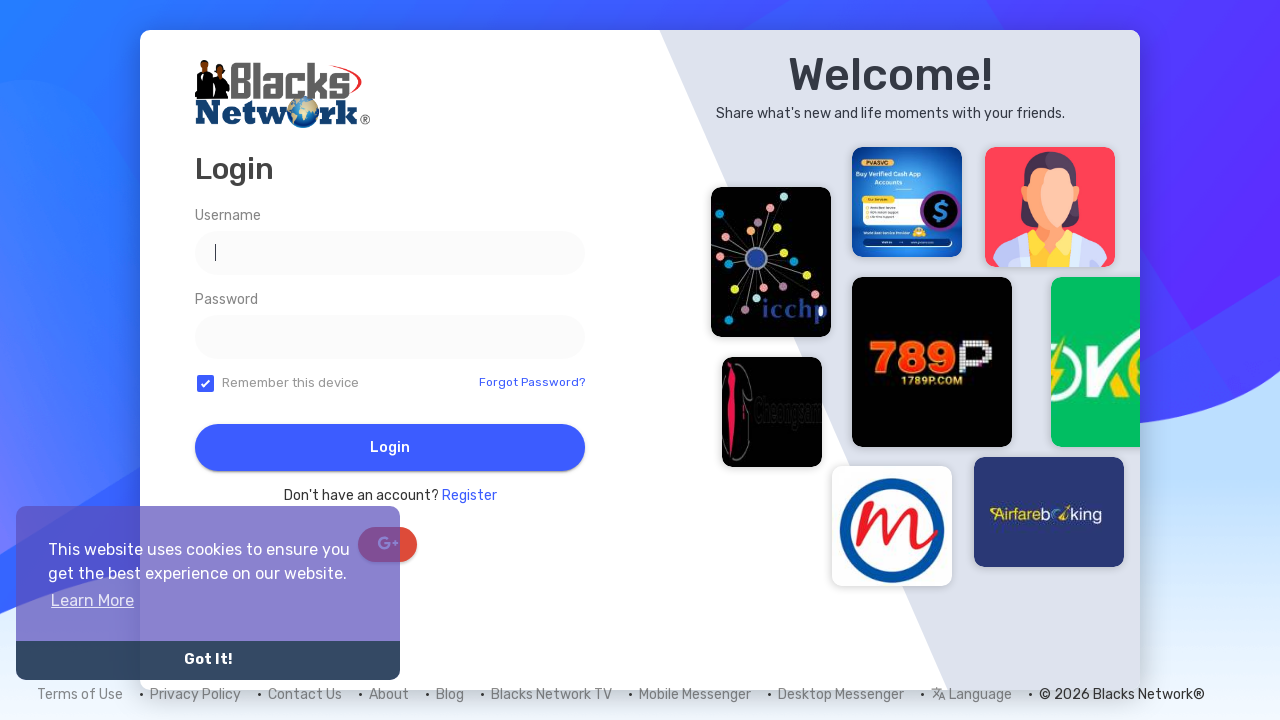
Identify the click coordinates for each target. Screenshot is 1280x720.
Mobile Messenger (695, 694)
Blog (450, 694)
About (389, 694)
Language (971, 694)
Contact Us (305, 694)
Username (228, 215)
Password (226, 299)
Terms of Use (80, 694)
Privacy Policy (195, 694)
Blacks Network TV (551, 694)
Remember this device (290, 382)
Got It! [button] (208, 659)
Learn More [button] (92, 600)
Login (390, 447)
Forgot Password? (532, 382)
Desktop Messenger (841, 694)
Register (469, 495)
